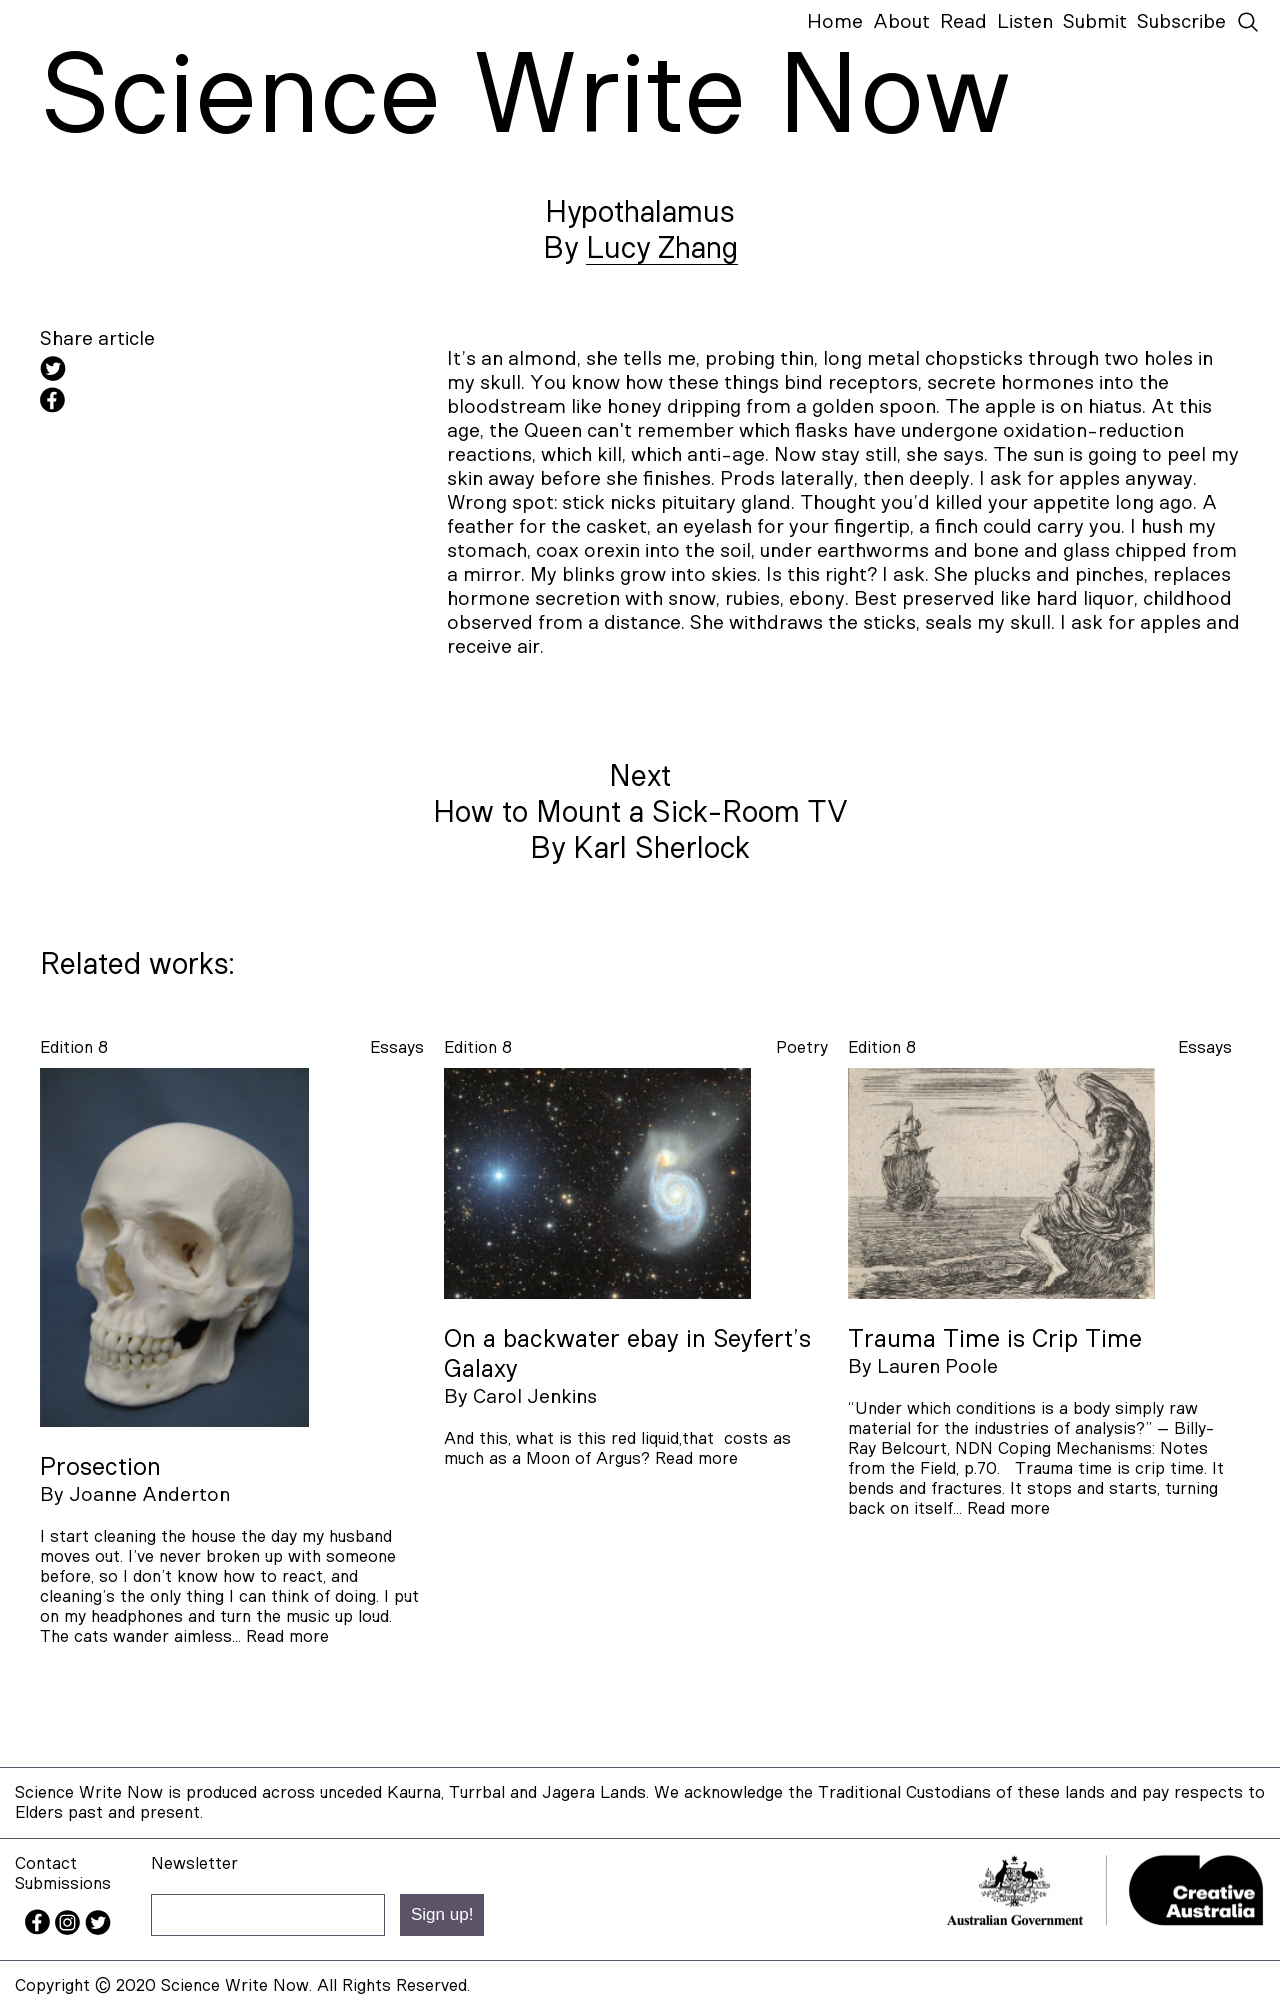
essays (397, 1047)
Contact (46, 1863)
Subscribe (1181, 22)
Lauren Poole (937, 1367)
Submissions (63, 1883)
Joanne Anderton (149, 1495)
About (901, 22)
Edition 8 (74, 1047)
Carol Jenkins (535, 1397)
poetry (802, 1047)
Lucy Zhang (662, 249)
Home (835, 22)
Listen (1025, 22)
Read (963, 22)
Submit (1095, 22)
